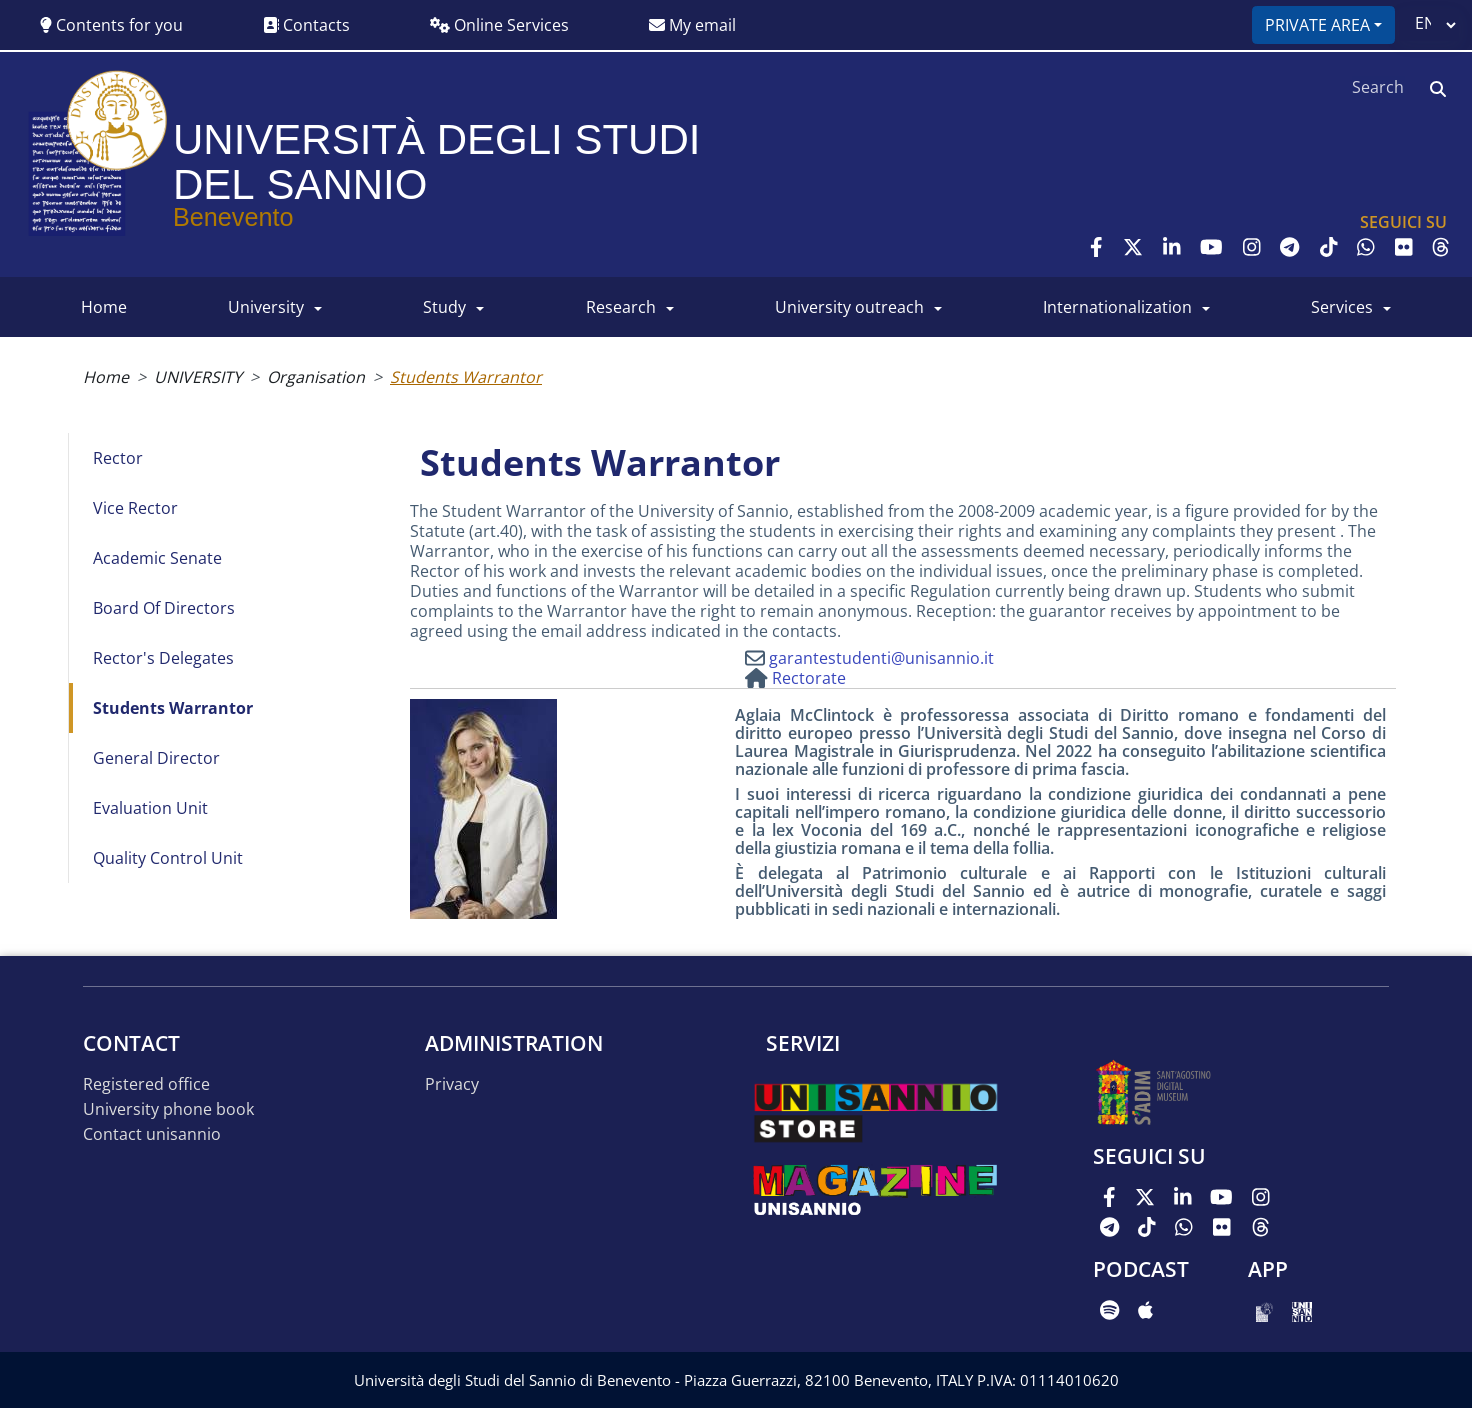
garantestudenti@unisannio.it (881, 658)
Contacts (306, 25)
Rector (118, 458)
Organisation (316, 377)
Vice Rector (135, 508)
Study (444, 307)
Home (106, 377)
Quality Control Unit (168, 858)
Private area (1317, 25)
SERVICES (1342, 307)
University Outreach (849, 307)
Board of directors (164, 608)
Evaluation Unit (150, 808)
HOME (104, 307)
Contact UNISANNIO (152, 1134)
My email (692, 25)
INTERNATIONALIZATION (1117, 307)
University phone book (168, 1109)
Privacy (452, 1084)
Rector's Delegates (163, 658)
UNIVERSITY (266, 307)
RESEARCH (621, 307)
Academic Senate (157, 558)
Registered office (146, 1084)
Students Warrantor (173, 708)
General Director (156, 758)
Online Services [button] (499, 25)
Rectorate (809, 678)
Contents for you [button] (111, 25)
